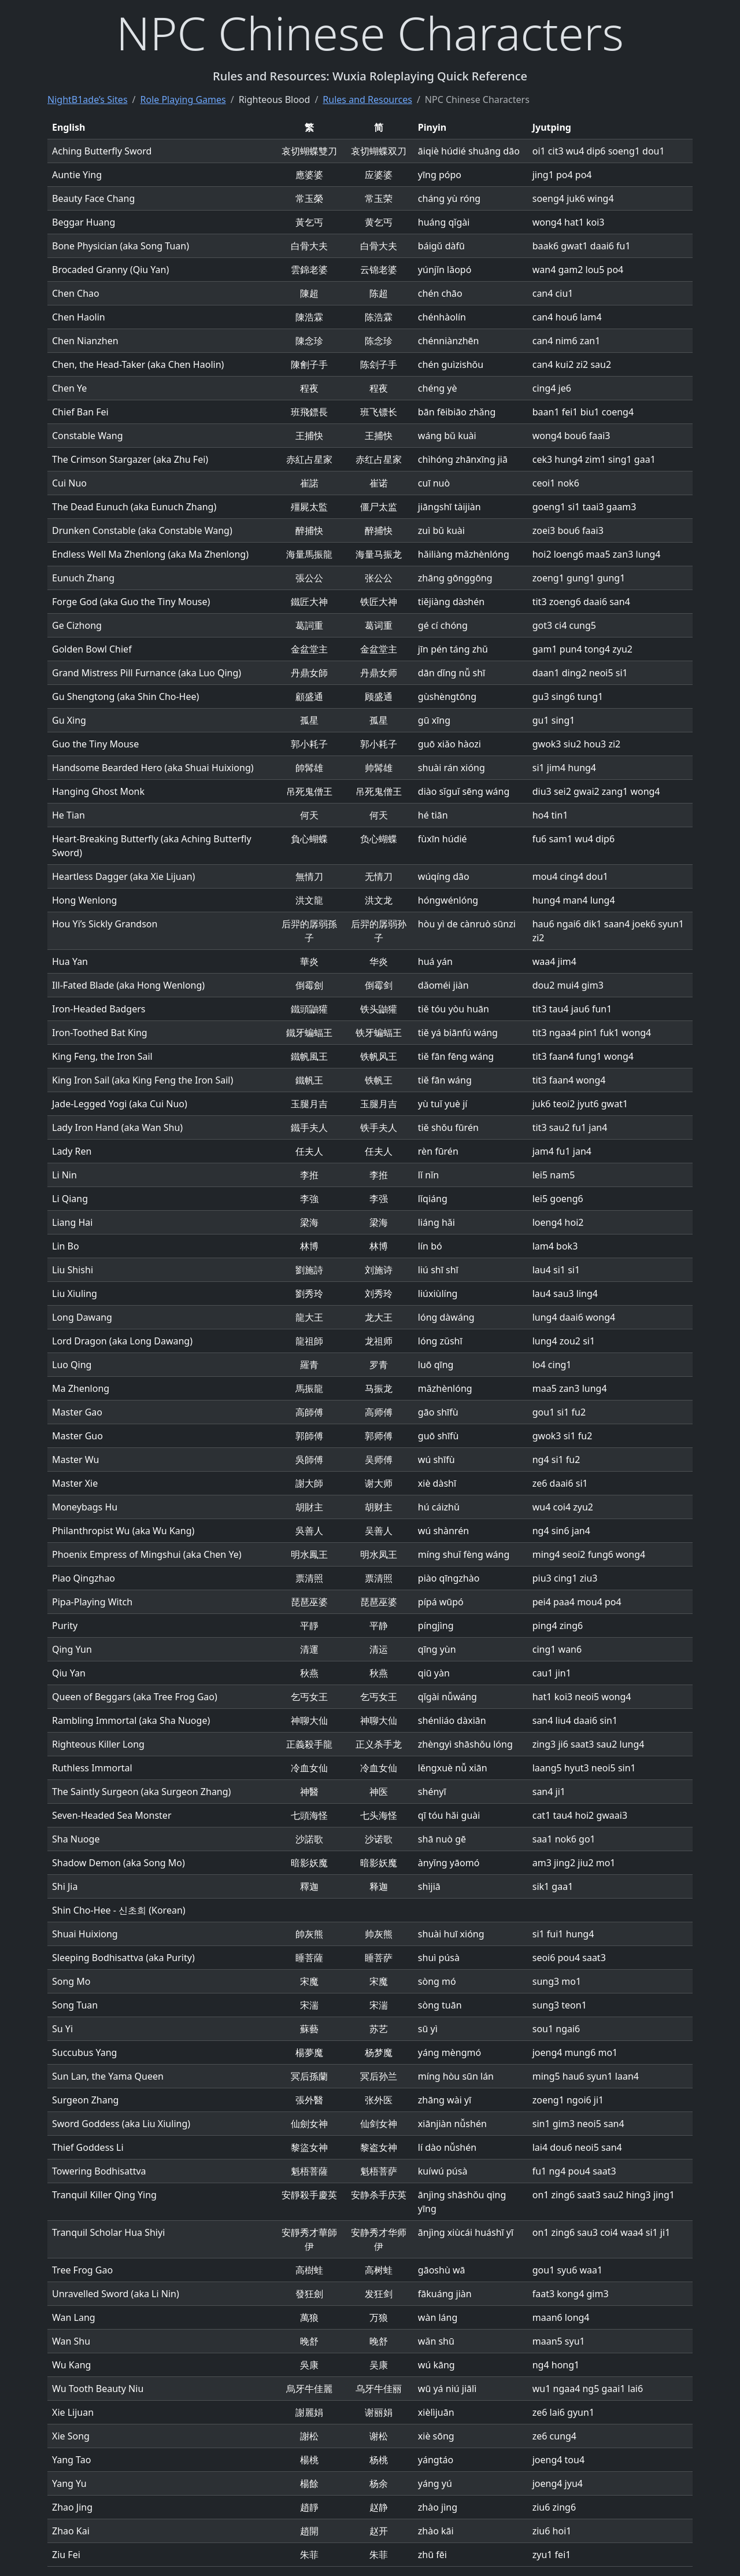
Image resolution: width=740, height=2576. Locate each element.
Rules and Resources (367, 99)
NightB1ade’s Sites (87, 99)
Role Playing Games (183, 99)
